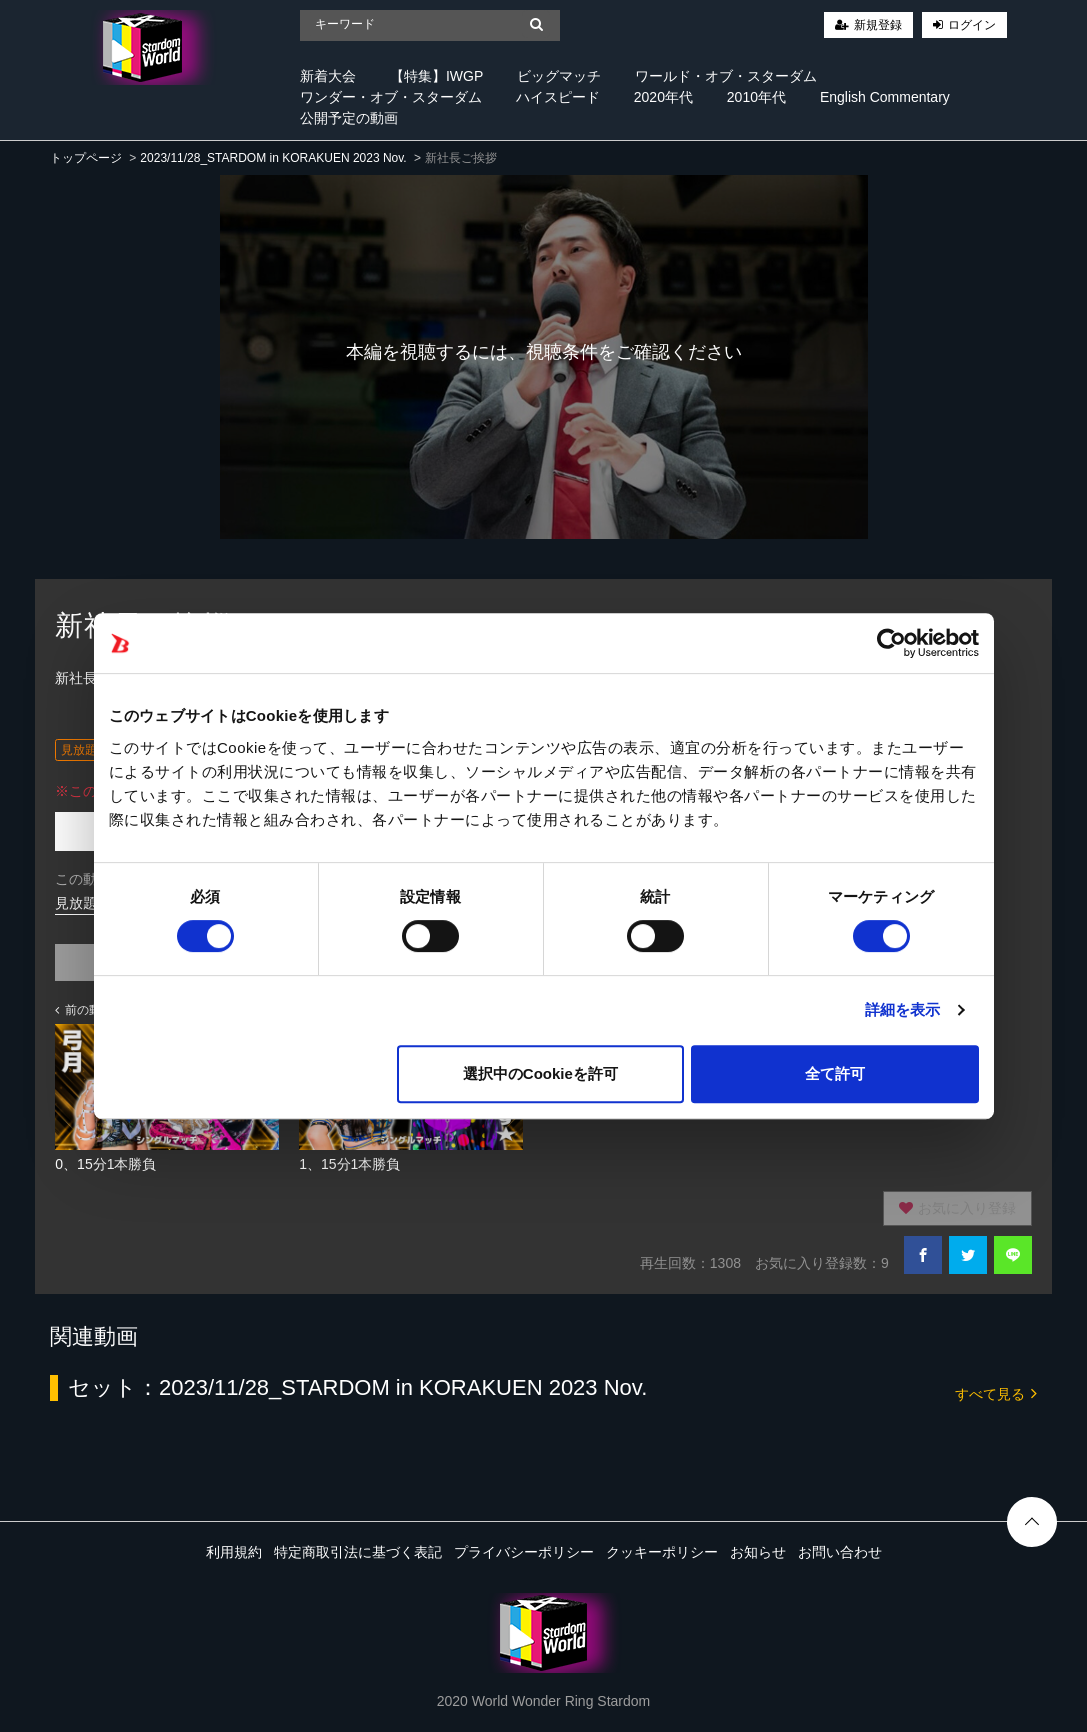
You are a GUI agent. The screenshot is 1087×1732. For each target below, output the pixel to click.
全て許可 (835, 1073)
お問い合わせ (840, 1552)
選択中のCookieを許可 (540, 1073)
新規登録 (878, 25)
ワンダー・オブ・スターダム (391, 97)
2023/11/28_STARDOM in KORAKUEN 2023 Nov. (273, 158)
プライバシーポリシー (524, 1552)
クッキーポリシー (662, 1552)
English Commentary (885, 97)
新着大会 (328, 76)
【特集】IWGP (436, 76)
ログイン (972, 25)
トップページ (86, 158)
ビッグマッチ (559, 76)
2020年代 (663, 97)
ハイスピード (558, 97)
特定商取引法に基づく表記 (358, 1552)
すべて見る (996, 1392)
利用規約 (234, 1552)
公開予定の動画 (349, 118)
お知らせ (758, 1552)
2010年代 (756, 97)
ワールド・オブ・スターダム (726, 76)
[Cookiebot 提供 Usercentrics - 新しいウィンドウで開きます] (891, 643)
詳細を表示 (903, 1009)
